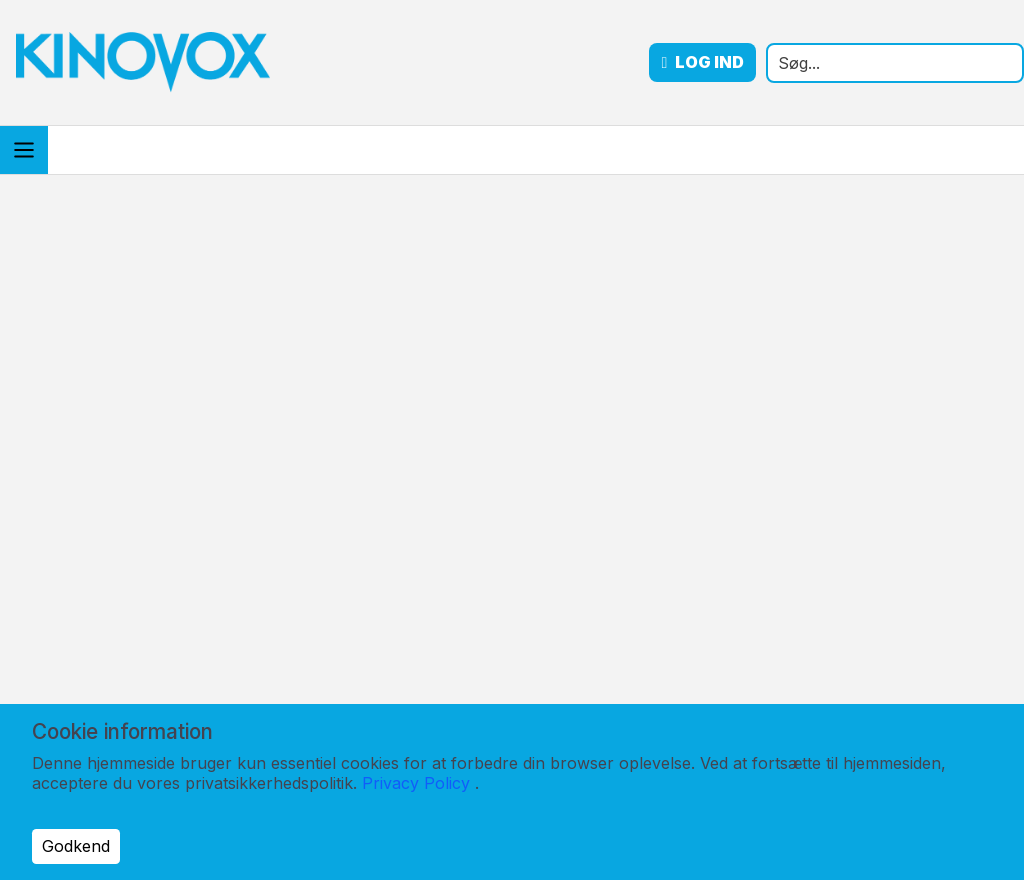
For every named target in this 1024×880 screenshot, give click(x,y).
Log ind (702, 62)
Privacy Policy (416, 783)
